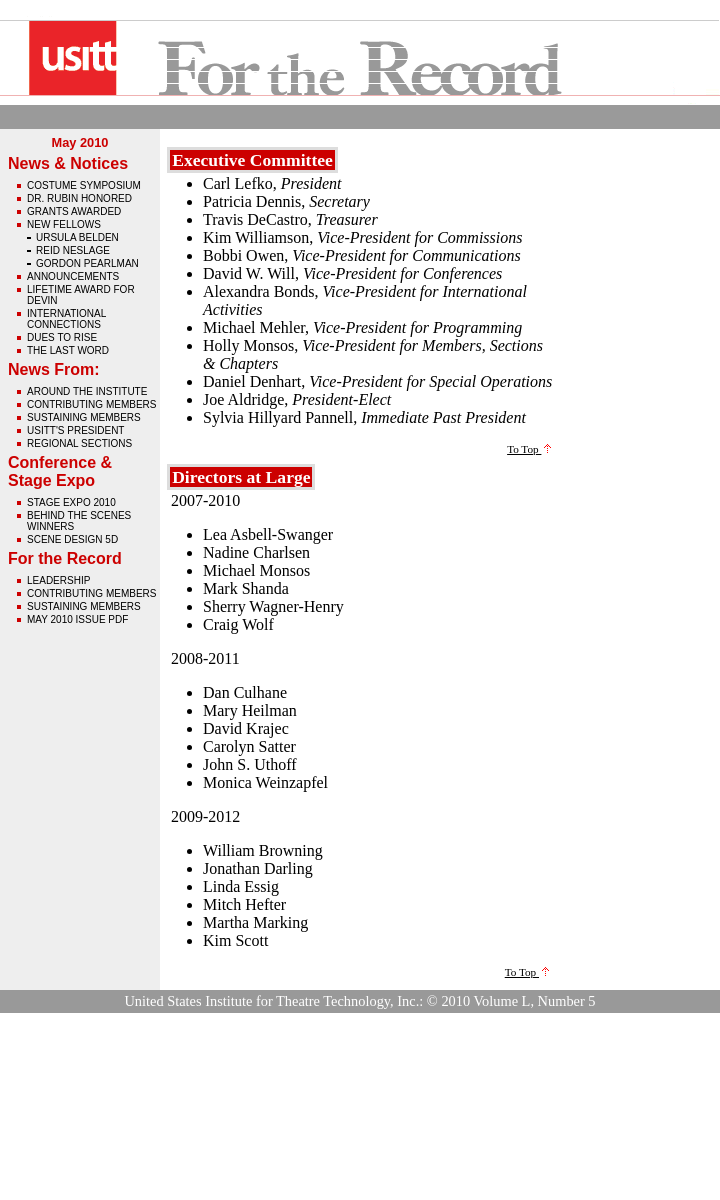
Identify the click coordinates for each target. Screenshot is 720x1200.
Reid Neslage (73, 250)
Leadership (58, 580)
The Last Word (68, 350)
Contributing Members (91, 404)
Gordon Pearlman (87, 263)
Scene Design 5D (72, 539)
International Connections (66, 319)
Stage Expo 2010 (71, 502)
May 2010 (80, 142)
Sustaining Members (84, 417)
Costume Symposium (84, 185)
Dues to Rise (62, 337)
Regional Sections (79, 443)
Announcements (73, 276)
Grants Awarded (74, 211)
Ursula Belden (77, 237)
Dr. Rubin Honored (79, 198)
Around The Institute (87, 391)
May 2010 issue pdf (77, 619)
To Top (529, 449)
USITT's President (75, 430)
